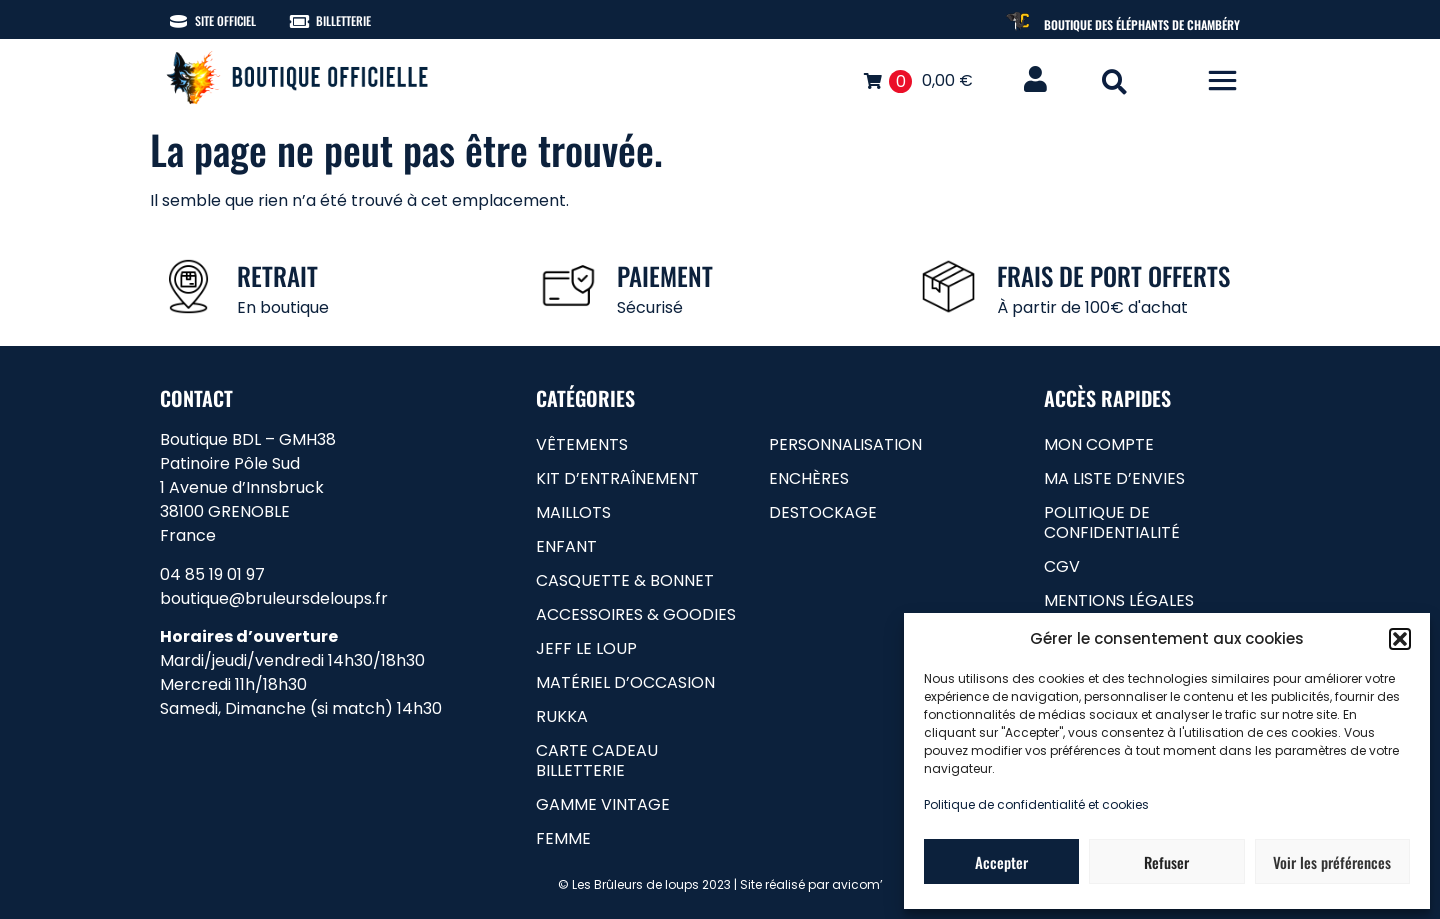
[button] (1400, 639)
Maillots (573, 512)
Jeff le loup (586, 648)
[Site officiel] (178, 21)
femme (563, 838)
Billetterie (343, 20)
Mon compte (1099, 444)
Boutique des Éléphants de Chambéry (1142, 24)
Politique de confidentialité (1112, 522)
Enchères (809, 478)
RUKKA (562, 716)
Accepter (1001, 862)
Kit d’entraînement (617, 478)
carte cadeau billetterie (597, 760)
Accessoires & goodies (636, 614)
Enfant (566, 546)
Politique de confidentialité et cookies (1036, 804)
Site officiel (225, 20)
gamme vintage (603, 804)
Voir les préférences (1332, 862)
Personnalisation (845, 444)
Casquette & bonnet (625, 580)
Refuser (1166, 862)
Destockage (823, 512)
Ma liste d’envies (1114, 478)
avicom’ (857, 884)
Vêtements (582, 444)
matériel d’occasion (625, 682)
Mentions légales (1119, 600)
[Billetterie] (299, 21)
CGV (1062, 566)
